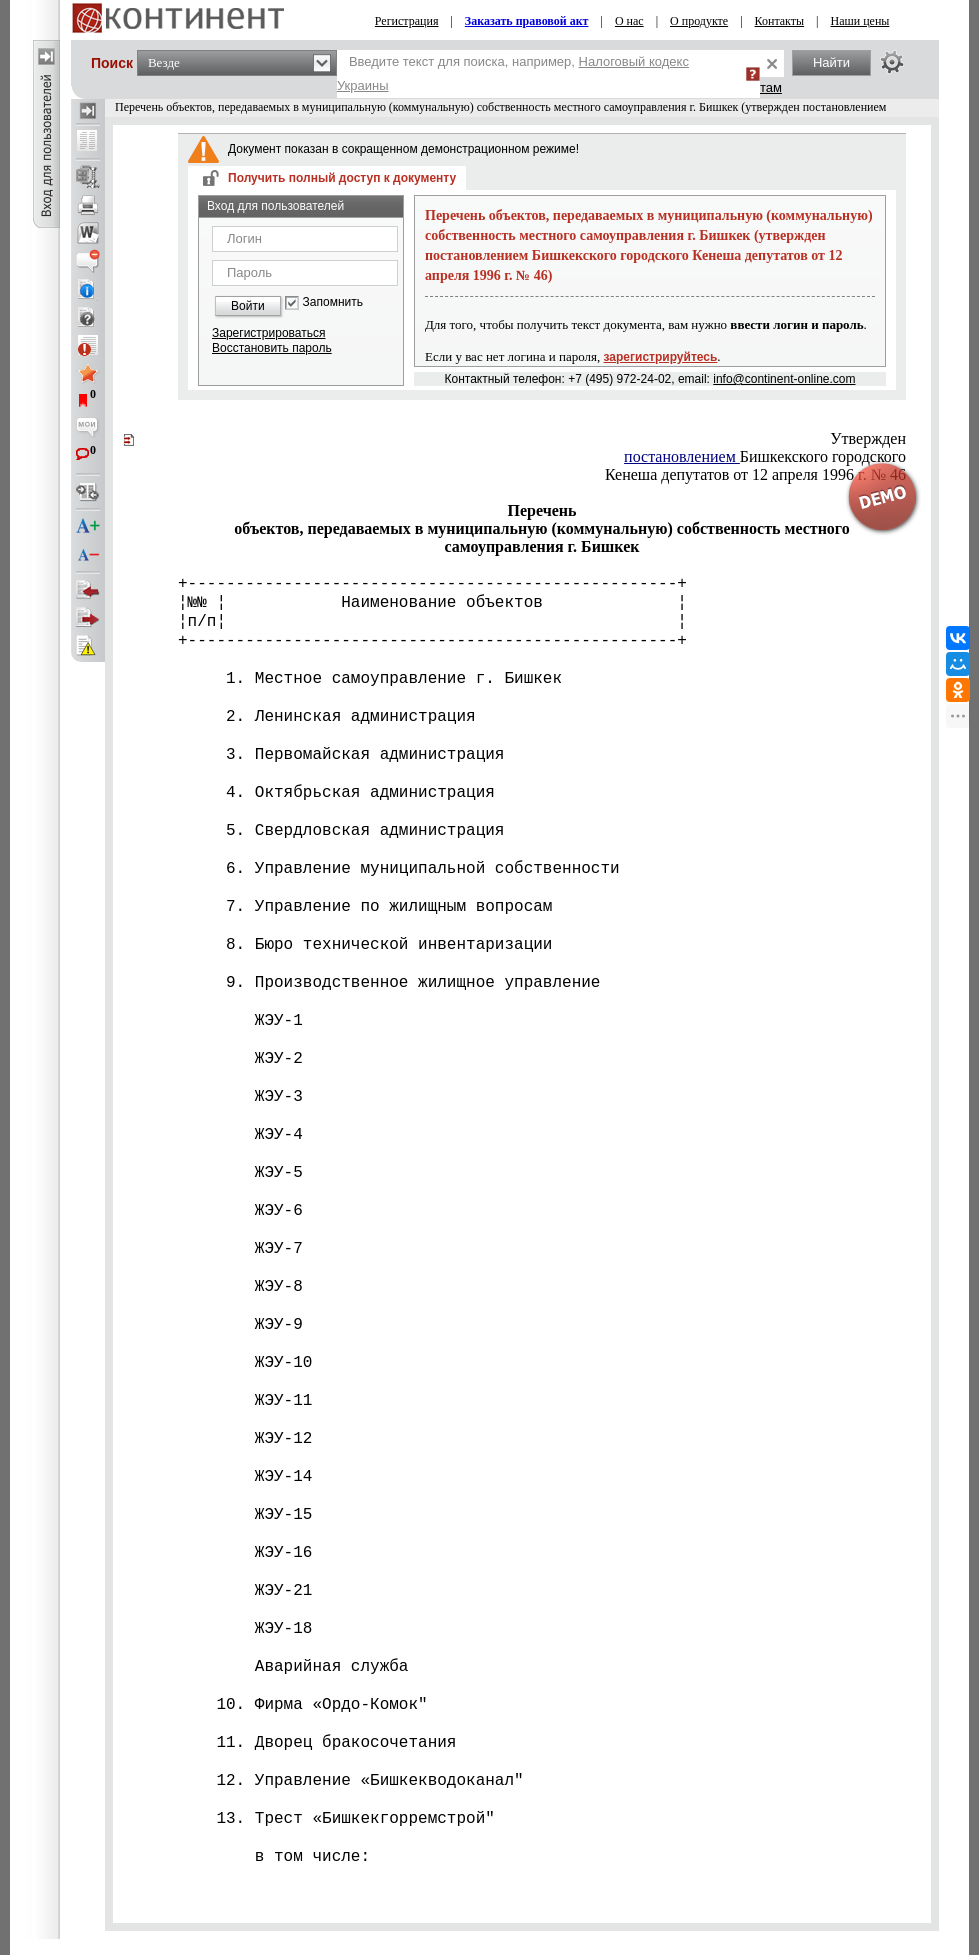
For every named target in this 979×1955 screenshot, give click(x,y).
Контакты (780, 21)
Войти (248, 306)
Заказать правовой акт (527, 21)
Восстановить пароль (272, 348)
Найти (831, 62)
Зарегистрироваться (268, 333)
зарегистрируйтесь (661, 357)
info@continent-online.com (784, 379)
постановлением (682, 456)
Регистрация (407, 21)
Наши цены (859, 21)
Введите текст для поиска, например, (513, 73)
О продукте (699, 21)
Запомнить (333, 302)
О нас (629, 21)
